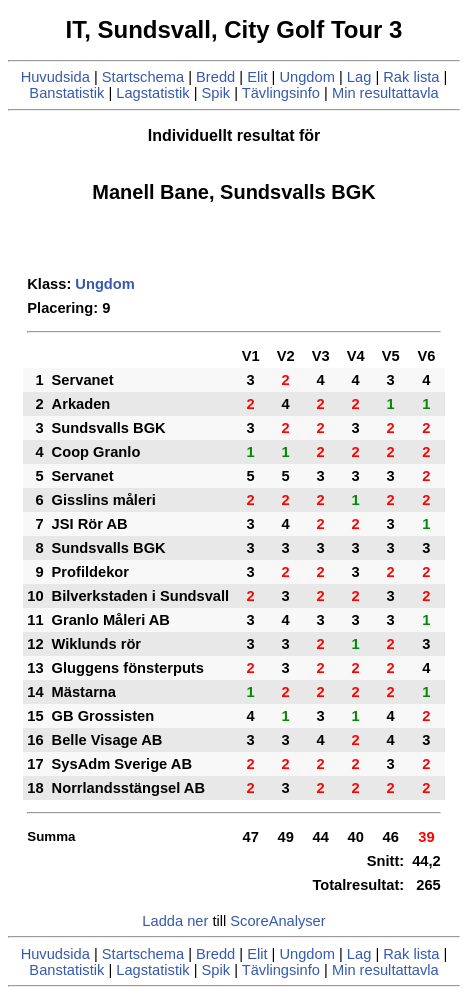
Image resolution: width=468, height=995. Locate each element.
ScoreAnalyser (277, 921)
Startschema (143, 77)
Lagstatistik (152, 93)
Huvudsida (55, 77)
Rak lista (411, 77)
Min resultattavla (385, 93)
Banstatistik (66, 93)
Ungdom (306, 77)
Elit (257, 77)
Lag (359, 77)
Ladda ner (175, 921)
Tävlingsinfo (281, 93)
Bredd (215, 77)
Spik (216, 93)
